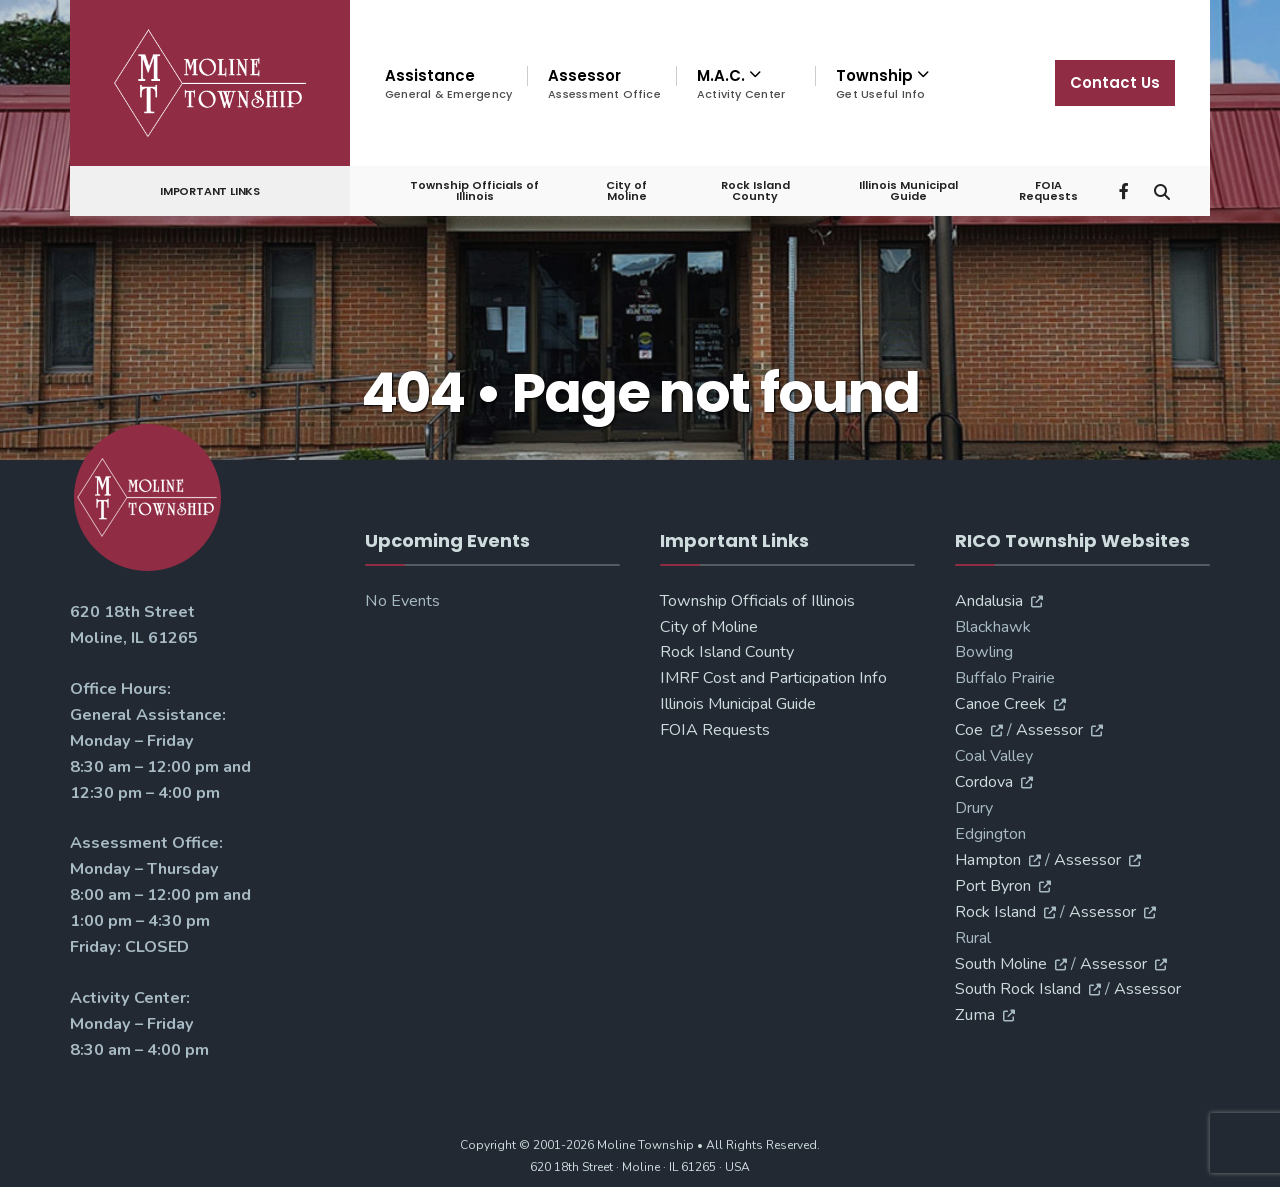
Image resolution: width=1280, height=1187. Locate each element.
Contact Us (1115, 82)
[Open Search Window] (1162, 189)
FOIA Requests (1048, 190)
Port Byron (993, 886)
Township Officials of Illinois (474, 190)
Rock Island (995, 912)
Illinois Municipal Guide (908, 190)
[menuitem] (745, 84)
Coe (969, 730)
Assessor (604, 83)
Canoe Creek (1000, 704)
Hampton (988, 860)
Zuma (975, 1015)
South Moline (1001, 964)
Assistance (448, 83)
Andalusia (989, 601)
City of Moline (626, 190)
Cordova (984, 782)
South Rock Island (1018, 989)
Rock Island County (755, 190)
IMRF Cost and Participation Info (773, 678)
